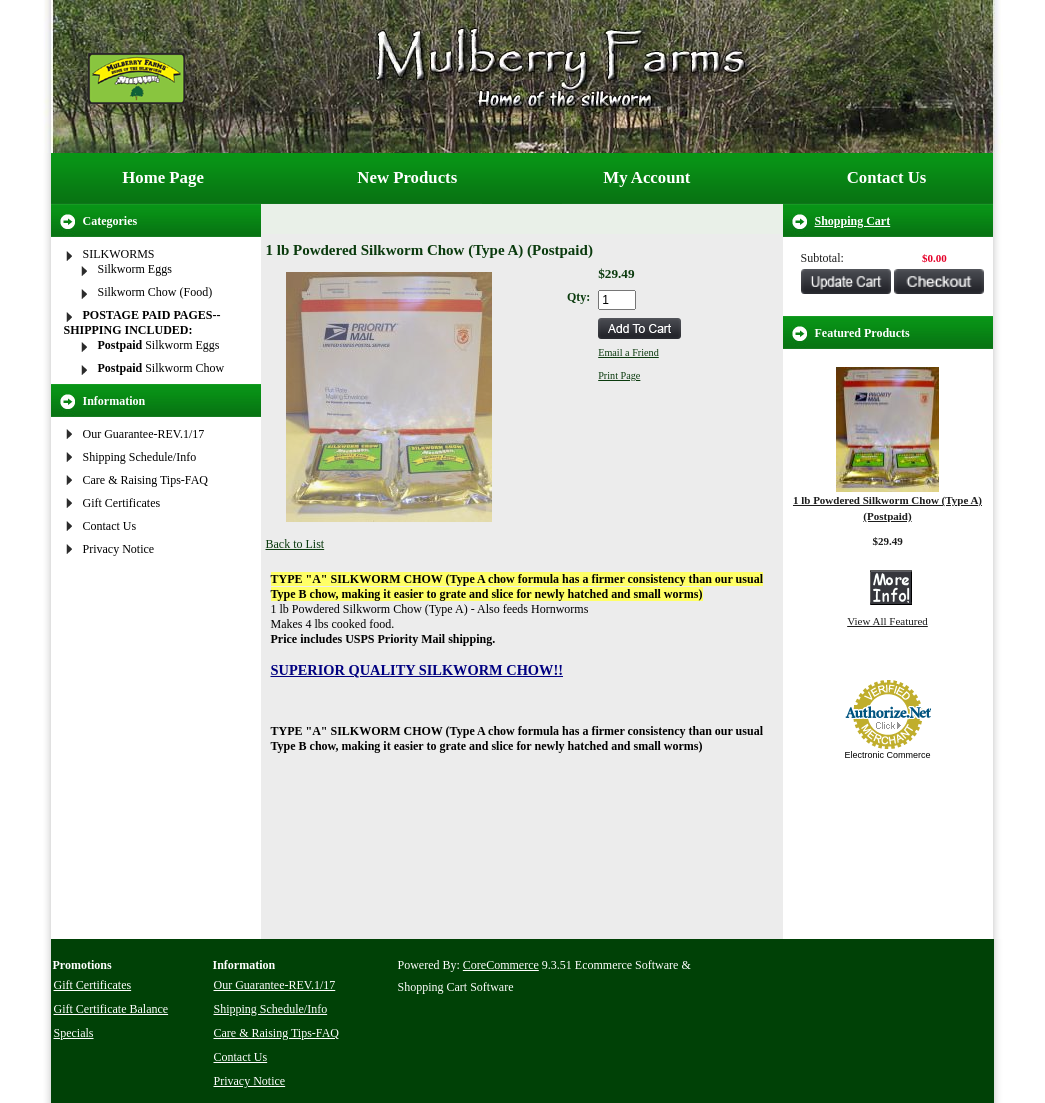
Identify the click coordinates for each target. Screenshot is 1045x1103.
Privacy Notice (119, 549)
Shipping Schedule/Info (140, 457)
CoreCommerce (501, 965)
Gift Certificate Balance (111, 1009)
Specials (74, 1033)
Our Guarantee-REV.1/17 (144, 434)
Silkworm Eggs (135, 269)
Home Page (163, 177)
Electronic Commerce (887, 755)
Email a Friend (628, 352)
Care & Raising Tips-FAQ (145, 480)
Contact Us (887, 177)
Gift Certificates (122, 503)
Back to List (295, 544)
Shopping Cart (853, 221)
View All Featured (887, 621)
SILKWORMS (119, 254)
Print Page (619, 375)
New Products (407, 177)
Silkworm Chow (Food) (155, 292)
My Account (646, 177)
